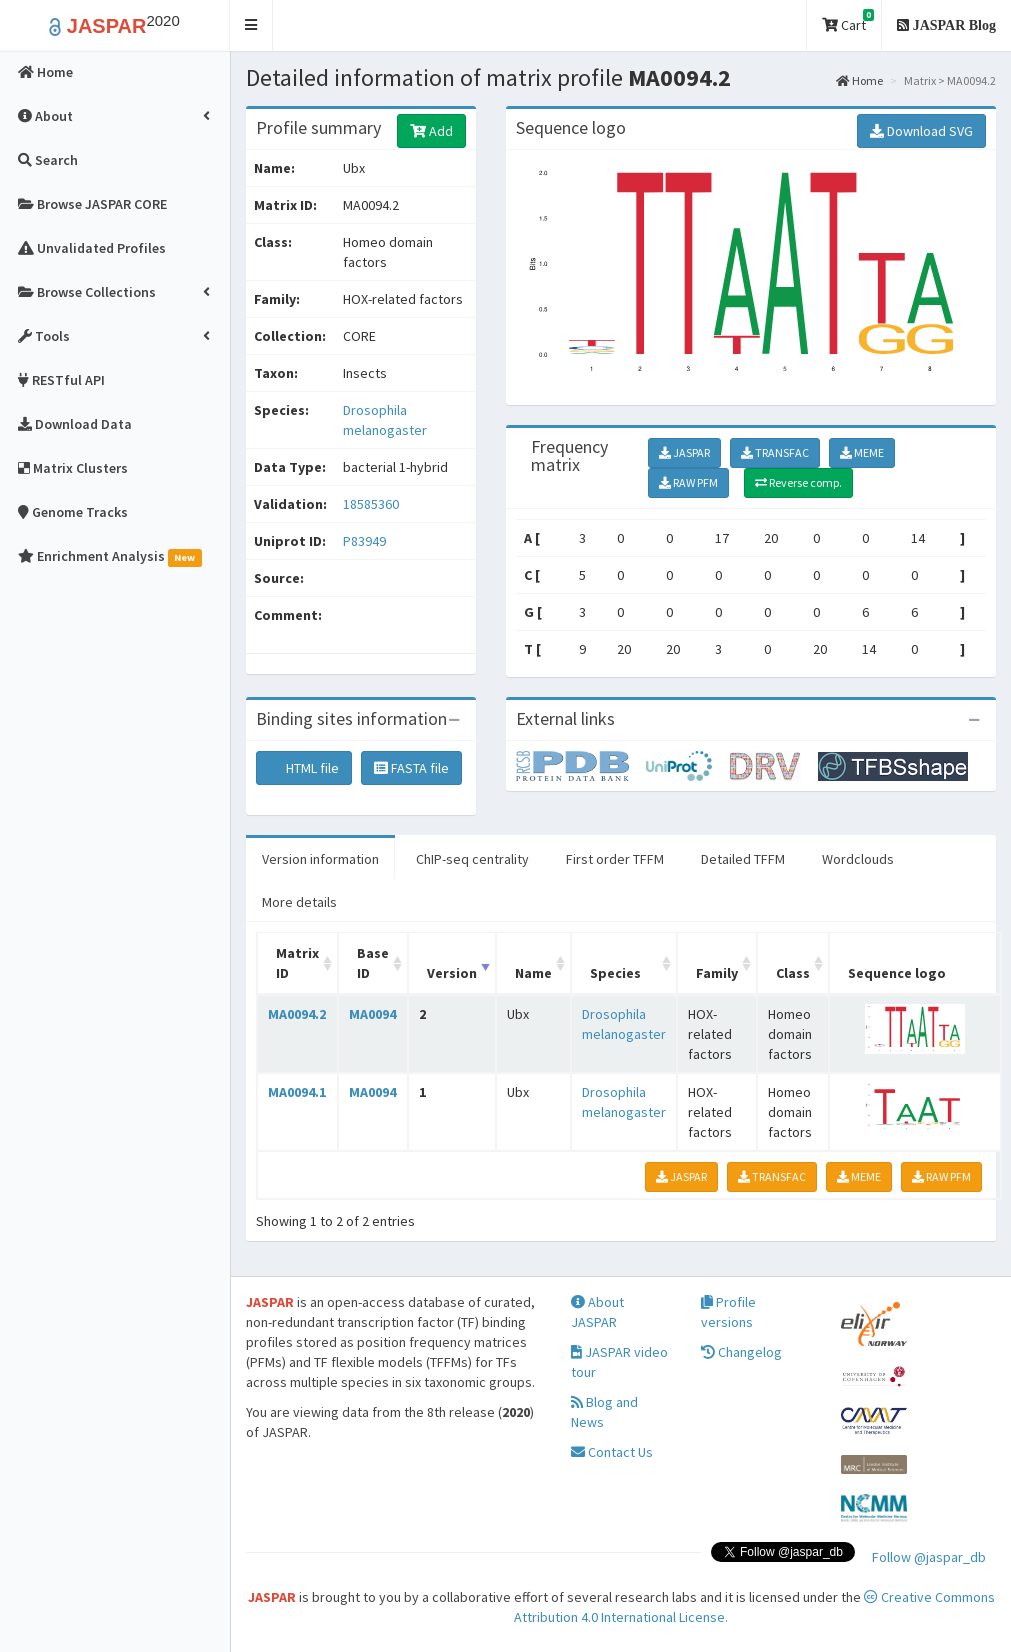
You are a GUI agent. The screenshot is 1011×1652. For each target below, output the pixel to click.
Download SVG (921, 131)
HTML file (304, 768)
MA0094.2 (297, 1014)
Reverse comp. (798, 482)
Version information (320, 859)
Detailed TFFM (743, 859)
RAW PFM (688, 482)
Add (431, 131)
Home (859, 80)
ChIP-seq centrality (472, 859)
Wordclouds (858, 859)
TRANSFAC (775, 452)
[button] (251, 25)
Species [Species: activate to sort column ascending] (615, 973)
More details (299, 902)
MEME (862, 452)
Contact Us (612, 1452)
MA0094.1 (297, 1092)
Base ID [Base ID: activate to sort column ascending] (373, 963)
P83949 (366, 541)
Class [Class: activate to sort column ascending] (793, 973)
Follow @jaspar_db (929, 1557)
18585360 (371, 504)
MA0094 (372, 1014)
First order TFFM (615, 859)
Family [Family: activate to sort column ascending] (717, 973)
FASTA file (411, 768)
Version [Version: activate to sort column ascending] (452, 973)
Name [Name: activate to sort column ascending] (533, 973)
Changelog (741, 1352)
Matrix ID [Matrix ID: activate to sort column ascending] (297, 963)
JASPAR (684, 452)
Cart (848, 21)
